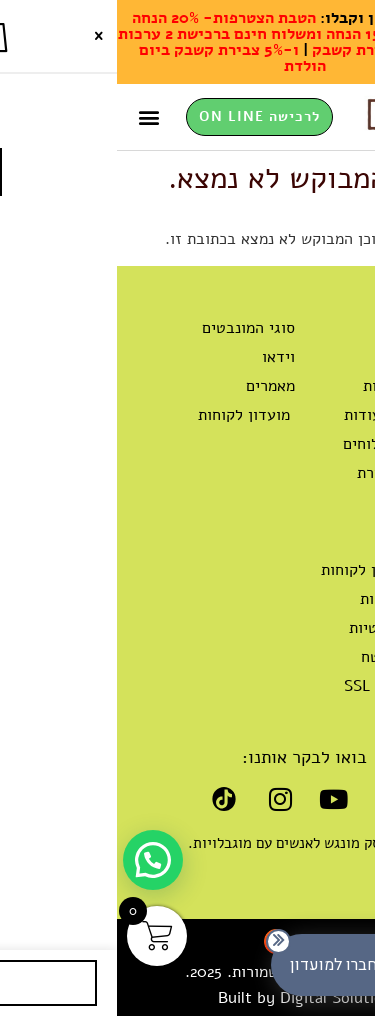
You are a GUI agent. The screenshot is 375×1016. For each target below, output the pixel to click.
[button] (32, 117)
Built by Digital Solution (188, 998)
